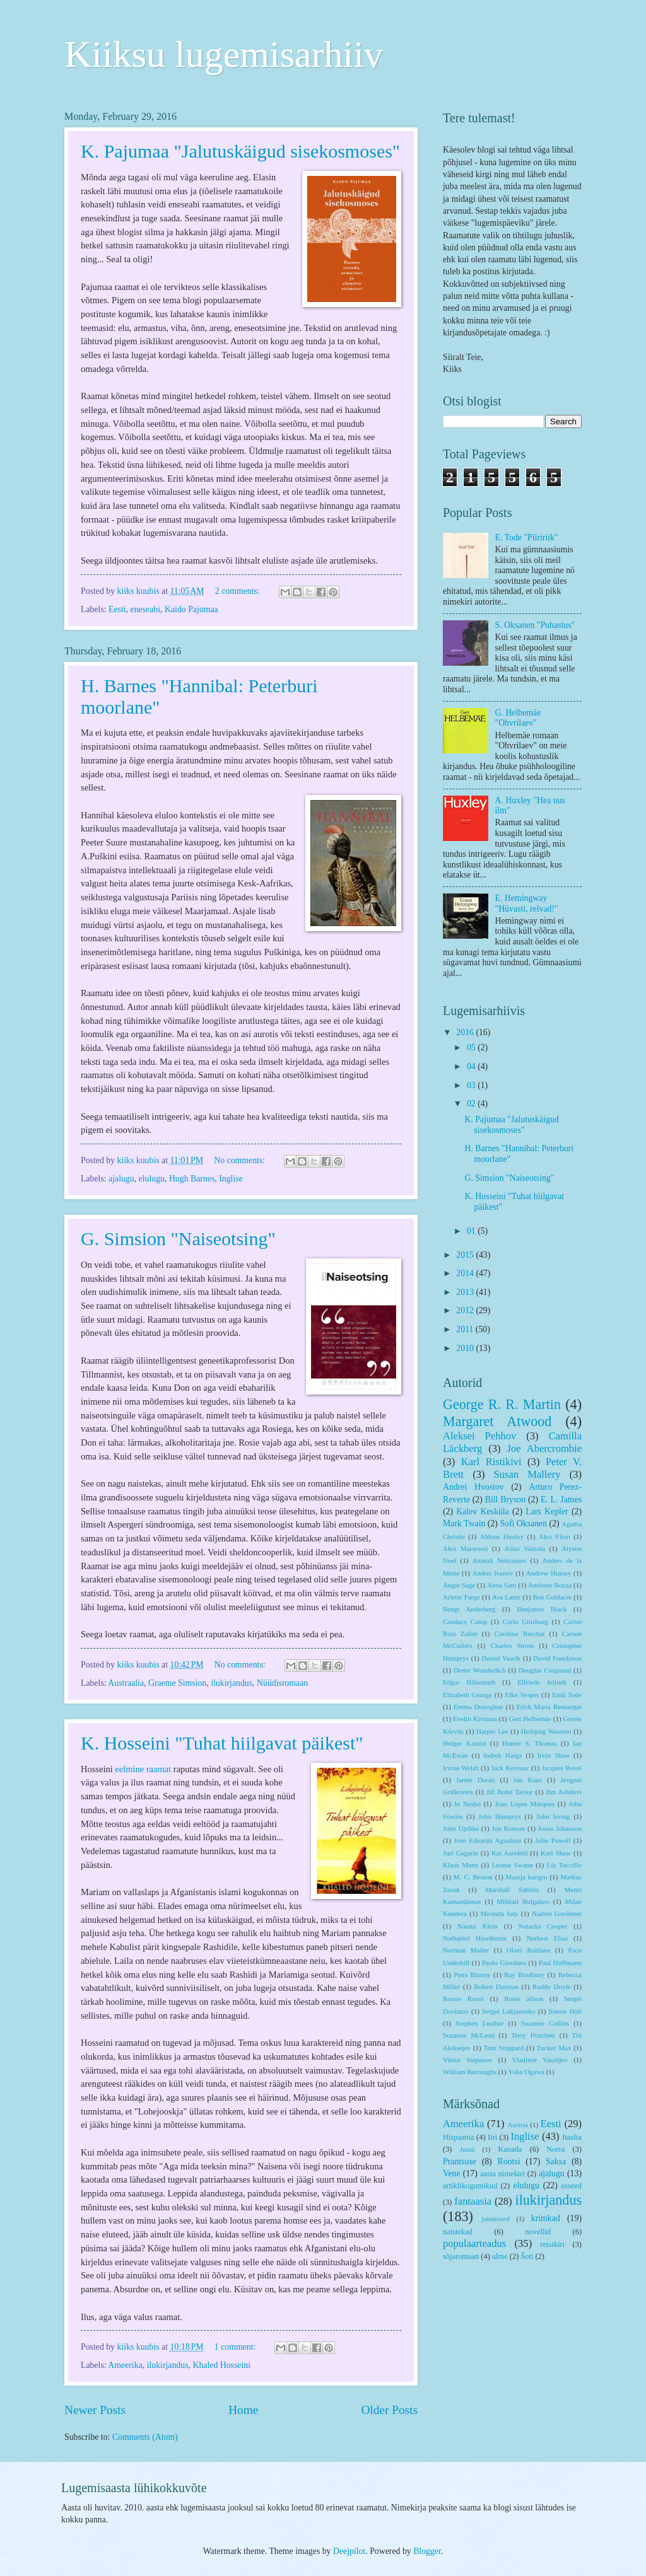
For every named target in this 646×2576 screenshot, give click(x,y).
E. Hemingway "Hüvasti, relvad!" (526, 903)
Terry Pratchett (533, 2035)
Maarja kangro (527, 1877)
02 (472, 1103)
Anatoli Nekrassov (500, 1560)
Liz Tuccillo (564, 1865)
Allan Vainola (524, 1548)
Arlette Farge (461, 1597)
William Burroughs (469, 2071)
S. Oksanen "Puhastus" (535, 625)
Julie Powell (552, 1840)
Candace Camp (465, 1621)
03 (472, 1085)
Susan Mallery (527, 1474)
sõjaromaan (461, 2256)
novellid (538, 2231)
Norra (555, 2149)
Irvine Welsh (461, 1768)
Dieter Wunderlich (480, 1670)
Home (243, 2409)
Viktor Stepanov (467, 2059)
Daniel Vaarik (500, 1658)
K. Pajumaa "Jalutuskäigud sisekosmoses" (240, 151)
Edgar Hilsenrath (469, 1682)
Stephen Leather (479, 2023)
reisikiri (553, 2244)
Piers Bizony (472, 1974)
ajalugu (121, 1178)
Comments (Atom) (145, 2437)
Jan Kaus (528, 1780)
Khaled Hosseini (221, 2365)
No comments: (240, 1160)
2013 (466, 1292)
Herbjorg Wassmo (546, 1731)
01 (472, 1231)
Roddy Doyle (551, 1986)
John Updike (461, 1828)
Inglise (231, 1178)
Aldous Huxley (502, 1536)
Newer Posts (95, 2409)
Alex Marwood (465, 1548)
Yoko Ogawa (526, 2071)
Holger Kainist (464, 1743)
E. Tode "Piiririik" (526, 537)
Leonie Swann (512, 1865)
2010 (466, 1348)
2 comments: (238, 591)
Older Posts (389, 2409)
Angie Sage (459, 1585)
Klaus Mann (460, 1865)
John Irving (553, 1816)
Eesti (117, 609)
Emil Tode (567, 1694)
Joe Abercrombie (544, 1448)
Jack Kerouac (510, 1768)
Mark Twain (464, 1523)
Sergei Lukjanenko (509, 2011)
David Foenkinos (557, 1658)
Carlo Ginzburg (525, 1621)
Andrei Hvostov (473, 1487)
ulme (500, 2256)
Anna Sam (501, 1585)
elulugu (152, 1178)
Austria (517, 2124)
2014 (466, 1273)
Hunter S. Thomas (529, 1743)
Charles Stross (512, 1645)
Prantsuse (459, 2161)
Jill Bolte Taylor (509, 1792)
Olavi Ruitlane (528, 1950)
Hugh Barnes (191, 1178)
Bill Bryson (505, 1499)
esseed (571, 2185)
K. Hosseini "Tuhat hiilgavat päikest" (222, 1742)
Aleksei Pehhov (479, 1436)
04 (472, 1066)
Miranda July (499, 1913)
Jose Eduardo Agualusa (488, 1840)
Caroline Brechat (520, 1633)
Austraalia (126, 1683)
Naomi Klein (477, 1926)
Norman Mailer (466, 1950)
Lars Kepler (547, 1511)
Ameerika (125, 2365)
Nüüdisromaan (282, 1683)
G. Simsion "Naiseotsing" (178, 1238)
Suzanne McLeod (469, 2035)
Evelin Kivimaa (475, 1718)
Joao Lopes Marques (525, 1803)
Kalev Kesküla (482, 1511)
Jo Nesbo (467, 1803)
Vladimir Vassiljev (540, 2059)
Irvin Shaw (553, 1755)
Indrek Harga (502, 1755)
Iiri (492, 2137)
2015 (466, 1255)
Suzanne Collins (545, 2023)
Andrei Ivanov (493, 1573)
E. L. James (561, 1499)
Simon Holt (565, 2011)
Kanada (510, 2149)
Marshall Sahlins (512, 1889)
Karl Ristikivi (491, 1462)
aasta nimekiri (502, 2173)
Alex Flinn (554, 1536)
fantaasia (472, 2201)
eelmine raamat (143, 1769)
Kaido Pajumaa (191, 609)
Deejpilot (349, 2551)
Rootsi (508, 2161)
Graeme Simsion (177, 1683)
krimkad (545, 2218)
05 (472, 1047)
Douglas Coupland (545, 1670)
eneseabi (146, 609)
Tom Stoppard (504, 2047)
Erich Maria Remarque (549, 1706)
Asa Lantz (506, 1597)
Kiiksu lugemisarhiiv (223, 54)
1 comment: (236, 2347)
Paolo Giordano (504, 1962)
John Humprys (499, 1816)
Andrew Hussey (549, 1573)
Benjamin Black (542, 1609)
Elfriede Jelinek (542, 1682)
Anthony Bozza (550, 1585)
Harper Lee (492, 1731)
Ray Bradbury (524, 1974)
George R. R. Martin (502, 1404)
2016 (466, 1032)
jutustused (495, 2218)
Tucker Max (554, 2047)
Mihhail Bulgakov (522, 1901)
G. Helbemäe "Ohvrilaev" (518, 718)
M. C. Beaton (473, 1877)
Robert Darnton (496, 1986)
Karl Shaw (556, 1853)
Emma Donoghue (478, 1706)
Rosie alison (524, 1998)
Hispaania (458, 2137)
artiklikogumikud (470, 2185)
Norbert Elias (547, 1938)
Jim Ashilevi (564, 1792)
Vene (452, 2173)
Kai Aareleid (509, 1853)
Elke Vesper (522, 1694)
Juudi (467, 2149)
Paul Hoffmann (560, 1962)
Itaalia (572, 2137)
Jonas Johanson (560, 1828)
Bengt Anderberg (469, 1609)
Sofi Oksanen (523, 1523)
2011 (466, 1329)
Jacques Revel (562, 1768)
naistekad (458, 2231)
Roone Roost (463, 1998)
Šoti (526, 2256)
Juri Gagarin (460, 1853)
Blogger (427, 2551)
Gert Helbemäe (529, 1718)
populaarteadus (474, 2243)
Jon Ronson (508, 1828)
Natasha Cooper (543, 1926)
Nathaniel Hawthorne (475, 1938)
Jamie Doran (475, 1780)
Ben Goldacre (552, 1597)
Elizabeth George (467, 1694)
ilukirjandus (231, 1683)
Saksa (556, 2161)
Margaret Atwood (497, 1421)
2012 (466, 1310)
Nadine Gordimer (557, 1913)
